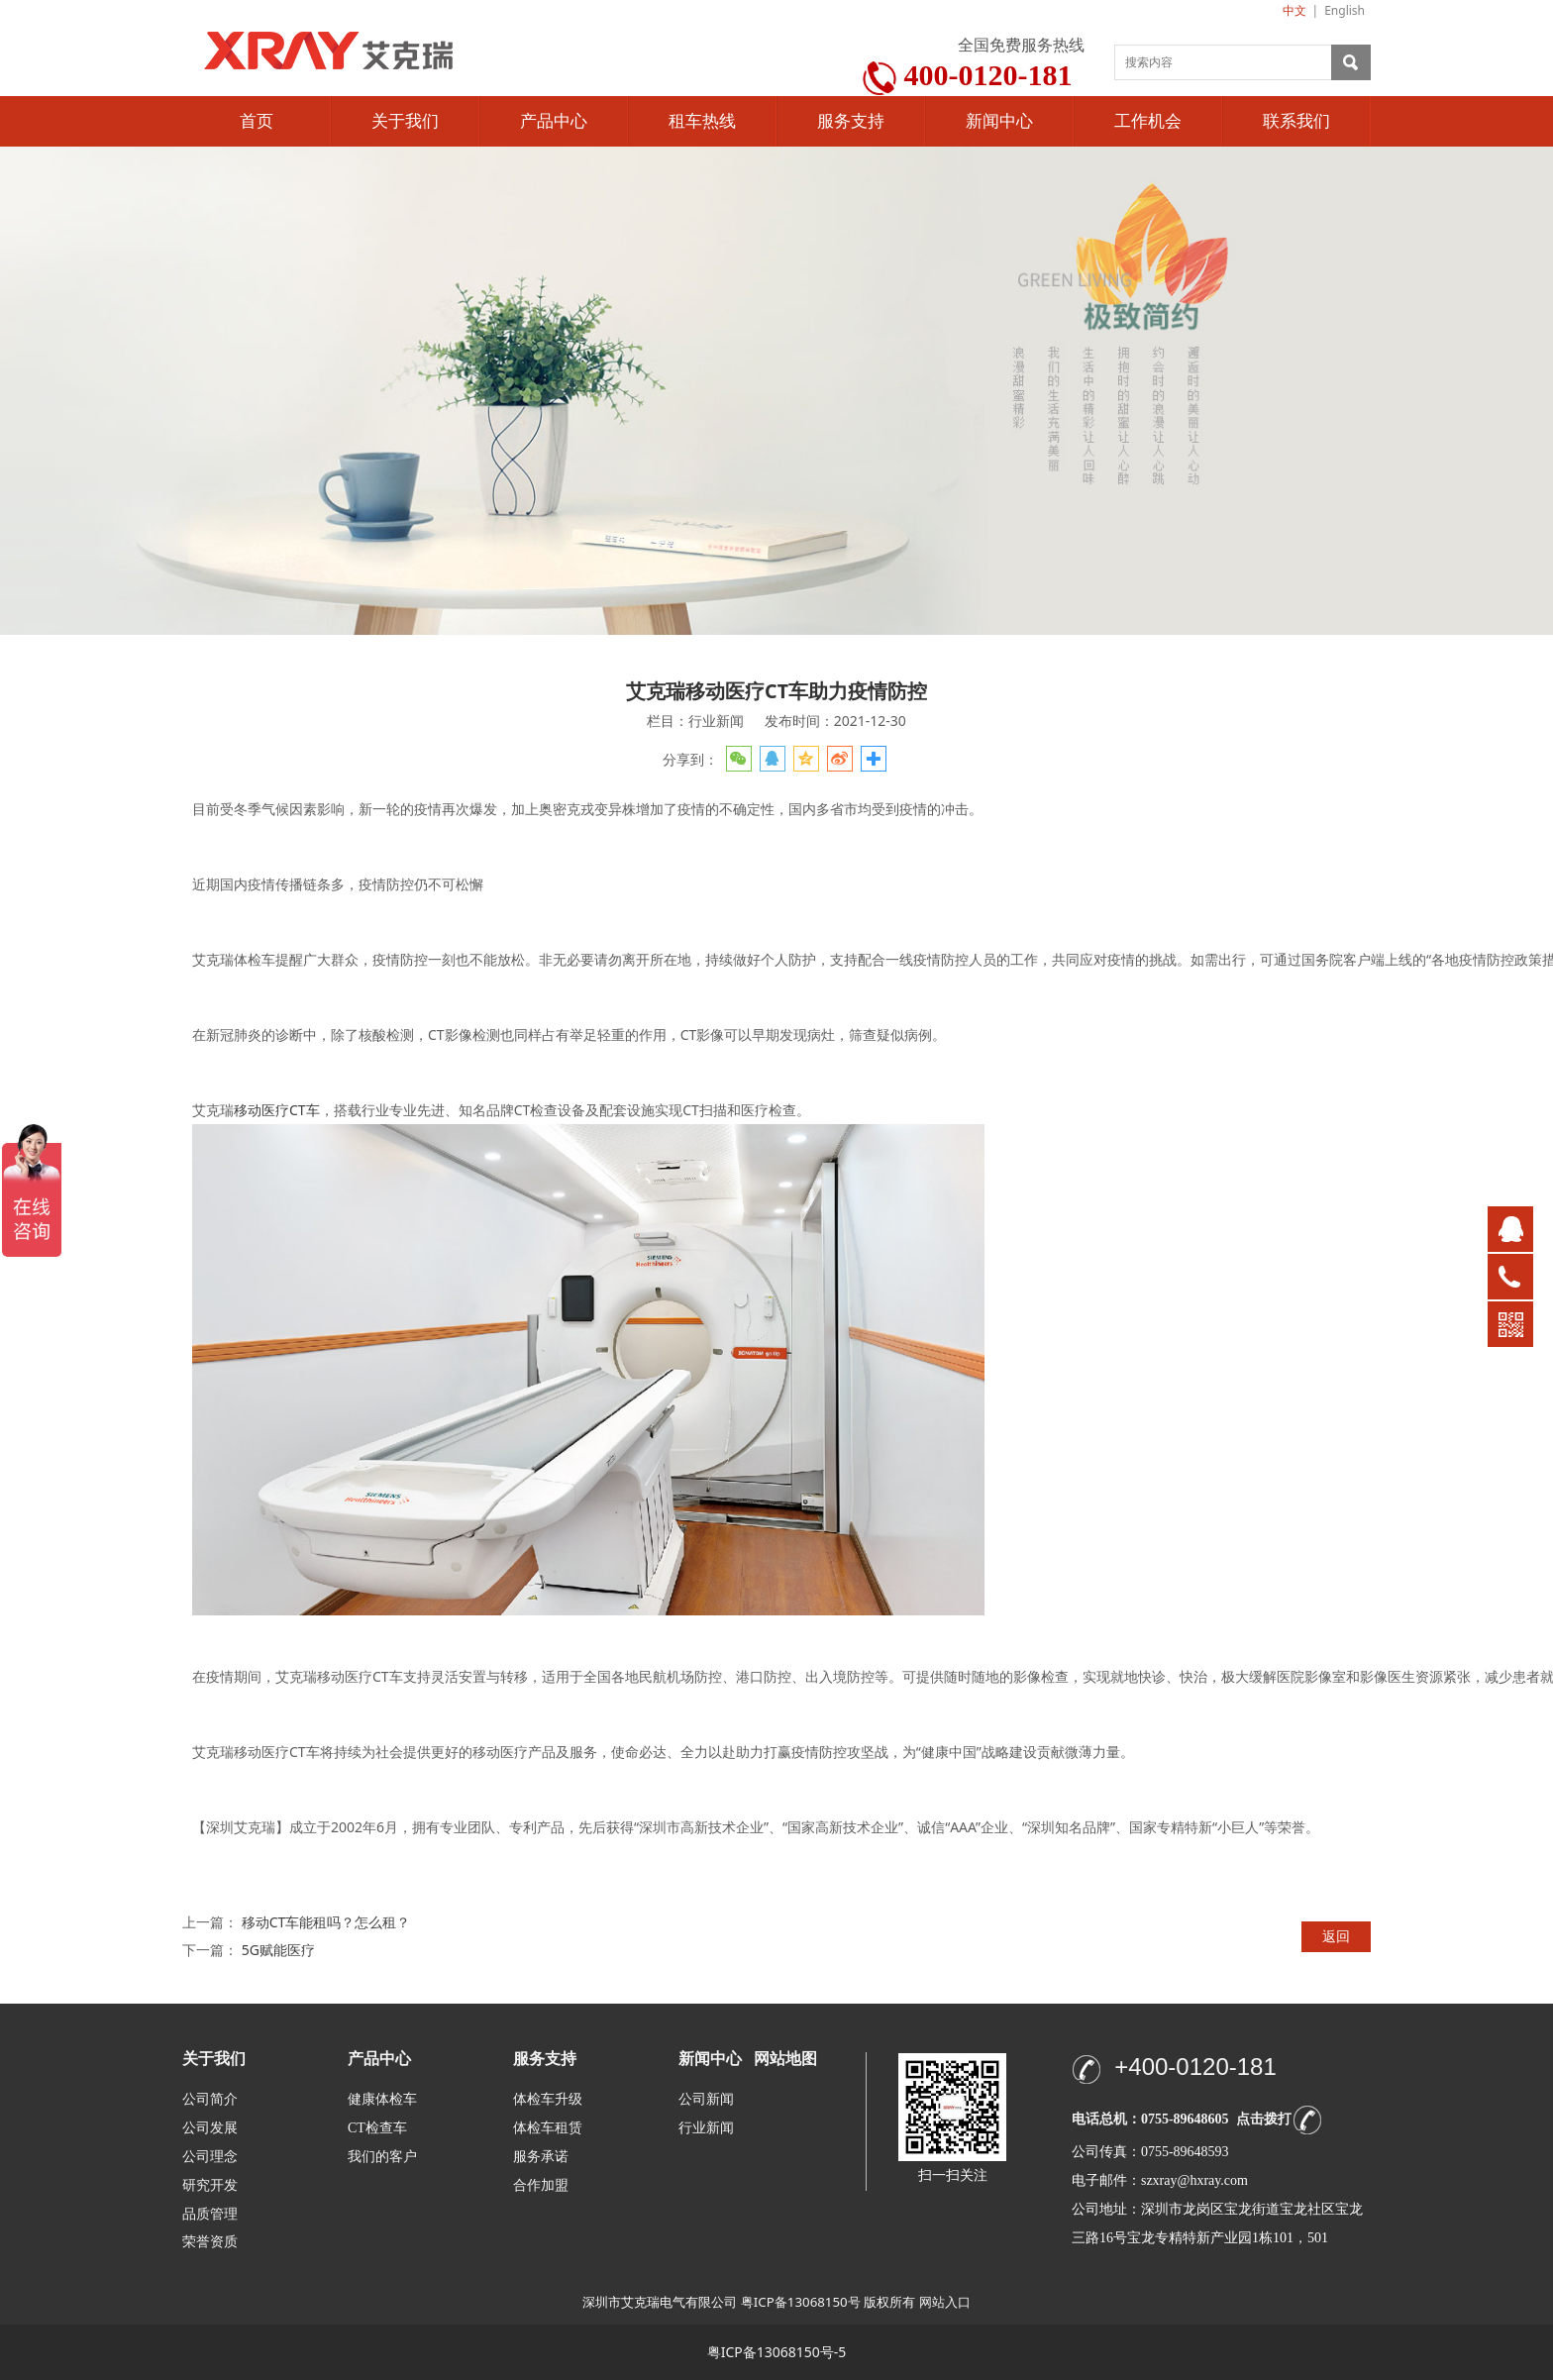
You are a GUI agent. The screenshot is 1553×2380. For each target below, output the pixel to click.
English (1344, 10)
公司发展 (210, 2128)
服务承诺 (541, 2156)
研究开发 (210, 2185)
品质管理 (210, 2213)
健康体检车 (382, 2099)
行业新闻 (706, 2128)
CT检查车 (377, 2128)
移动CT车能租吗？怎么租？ (326, 1922)
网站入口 (945, 2302)
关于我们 (405, 121)
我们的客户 (382, 2156)
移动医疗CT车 (277, 1109)
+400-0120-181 (1195, 2066)
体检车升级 (547, 2099)
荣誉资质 (210, 2240)
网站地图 (785, 2058)
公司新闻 (706, 2099)
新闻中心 (999, 121)
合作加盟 (541, 2185)
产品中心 (553, 121)
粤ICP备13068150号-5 (777, 2351)
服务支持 (850, 121)
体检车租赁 (547, 2128)
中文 (1294, 10)
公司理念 (210, 2156)
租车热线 (702, 121)
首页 (256, 121)
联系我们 (1296, 121)
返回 (1336, 1935)
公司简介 (210, 2099)
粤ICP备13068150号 (801, 2302)
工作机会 (1148, 121)
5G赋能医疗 (278, 1949)
